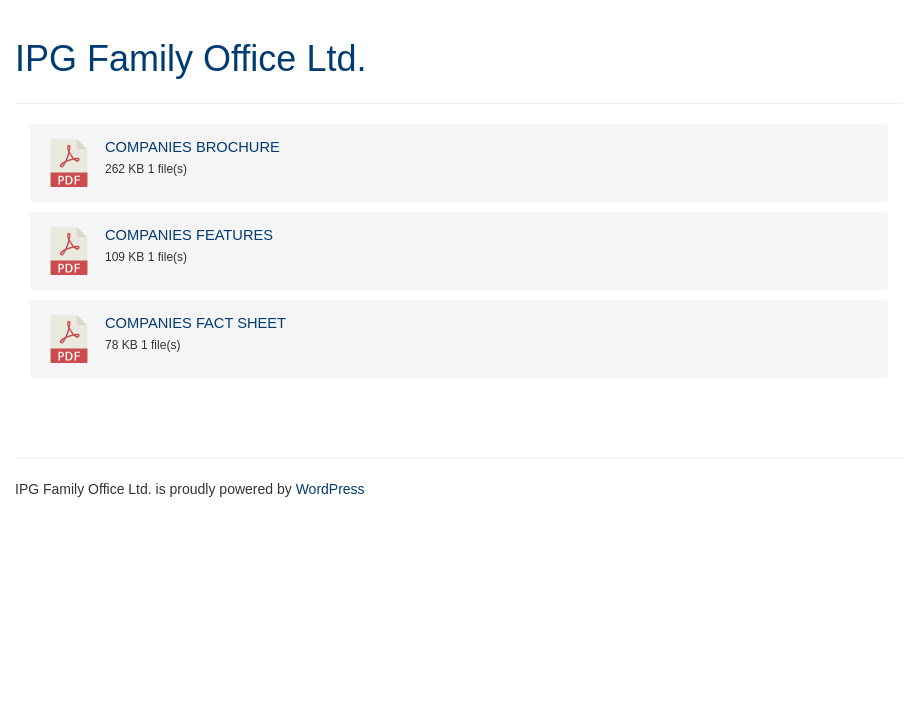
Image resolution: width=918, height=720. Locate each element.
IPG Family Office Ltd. (190, 58)
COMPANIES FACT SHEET (195, 323)
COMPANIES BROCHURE (192, 147)
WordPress (330, 489)
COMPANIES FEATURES (189, 235)
